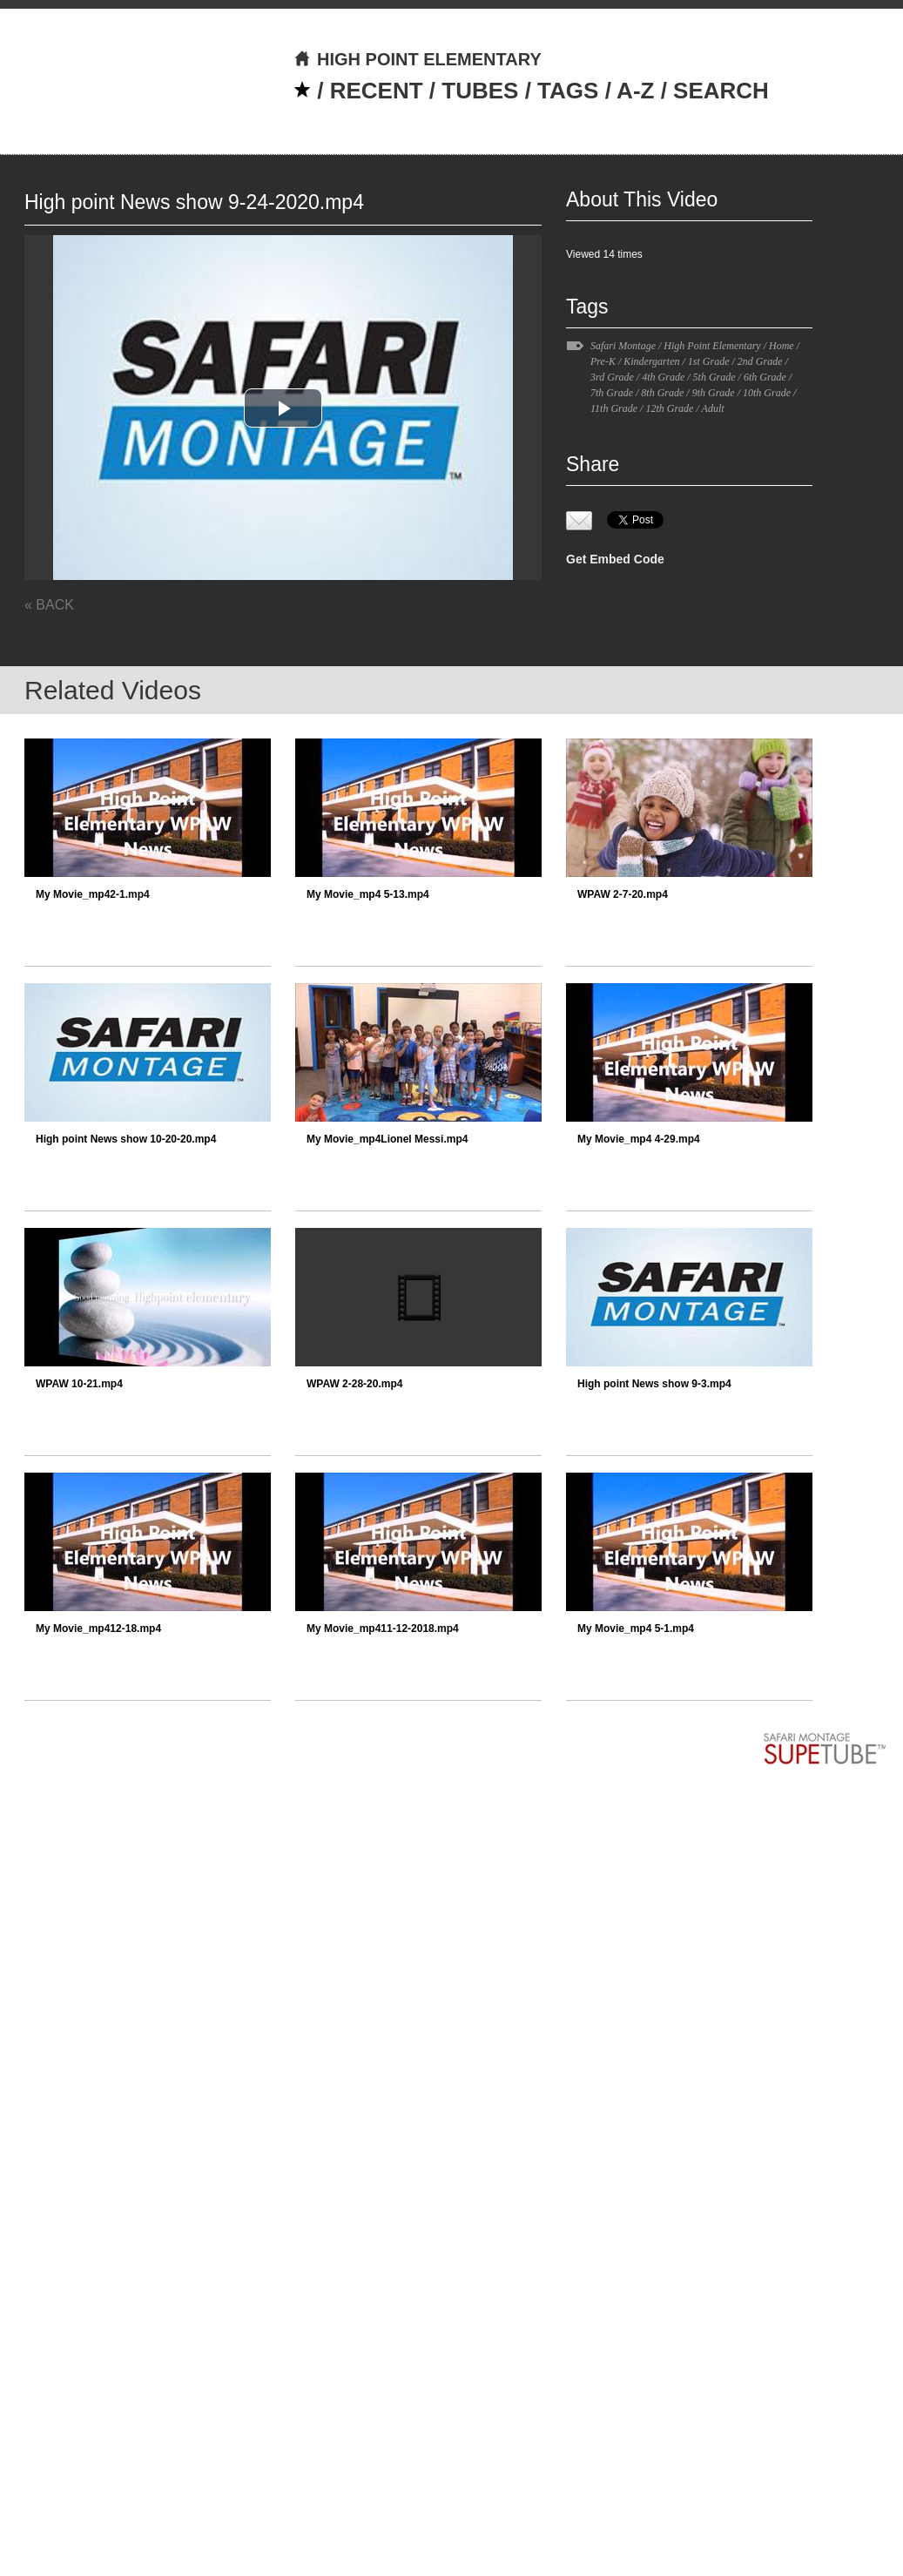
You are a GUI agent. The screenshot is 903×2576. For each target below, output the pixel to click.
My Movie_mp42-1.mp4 (93, 894)
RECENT (376, 91)
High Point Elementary (712, 346)
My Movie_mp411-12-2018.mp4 (383, 1628)
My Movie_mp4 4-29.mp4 (638, 1139)
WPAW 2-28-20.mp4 (354, 1384)
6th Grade (765, 377)
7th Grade (611, 393)
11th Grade (613, 408)
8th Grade (662, 393)
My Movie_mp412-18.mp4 (98, 1628)
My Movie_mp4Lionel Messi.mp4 (387, 1139)
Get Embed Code (615, 559)
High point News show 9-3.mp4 (654, 1384)
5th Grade (714, 377)
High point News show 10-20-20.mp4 (126, 1139)
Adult (713, 408)
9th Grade (713, 393)
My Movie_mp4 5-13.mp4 (368, 894)
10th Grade (767, 393)
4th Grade (663, 377)
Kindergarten (651, 361)
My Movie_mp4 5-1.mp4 (635, 1628)
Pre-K (603, 361)
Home (781, 346)
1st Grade (709, 361)
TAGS (567, 91)
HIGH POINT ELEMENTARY (417, 59)
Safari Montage (623, 346)
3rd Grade (612, 377)
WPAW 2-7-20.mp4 (622, 894)
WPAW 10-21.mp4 (79, 1384)
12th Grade (669, 408)
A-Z (635, 91)
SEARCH (721, 91)
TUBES (479, 91)
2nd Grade (760, 361)
